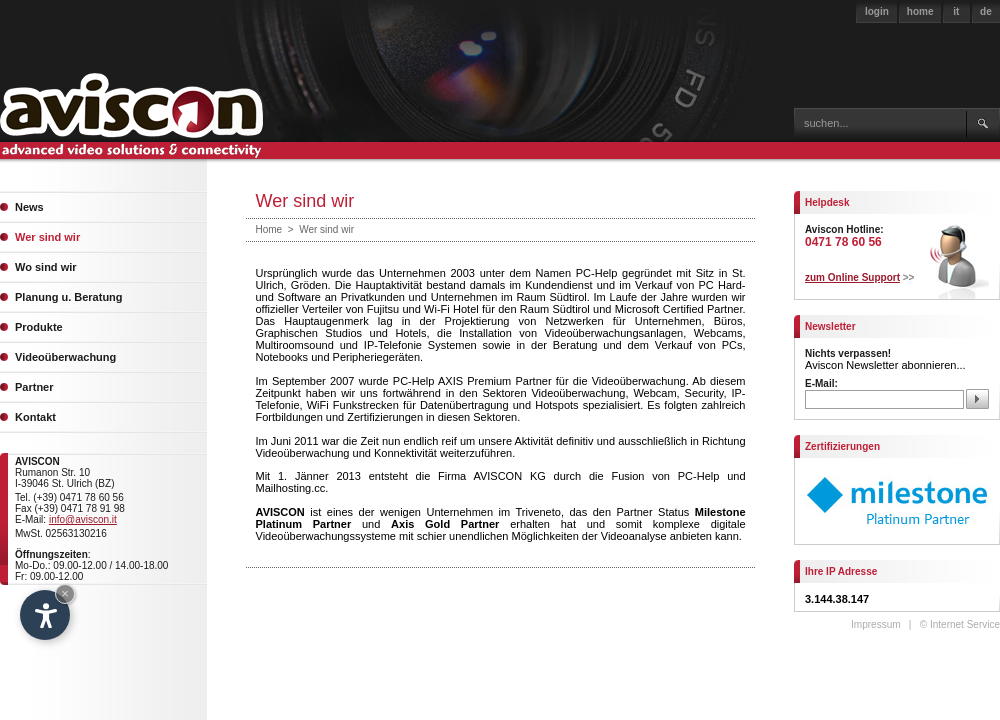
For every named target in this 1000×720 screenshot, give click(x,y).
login (877, 11)
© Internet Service (960, 624)
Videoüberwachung (65, 357)
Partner (34, 387)
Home (269, 229)
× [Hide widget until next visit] (65, 593)
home (920, 11)
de (986, 11)
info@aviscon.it (83, 519)
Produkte (39, 327)
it (956, 11)
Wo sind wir (46, 267)
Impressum (875, 624)
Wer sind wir (47, 237)
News (29, 207)
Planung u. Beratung (69, 297)
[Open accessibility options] (45, 615)
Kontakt (35, 417)
